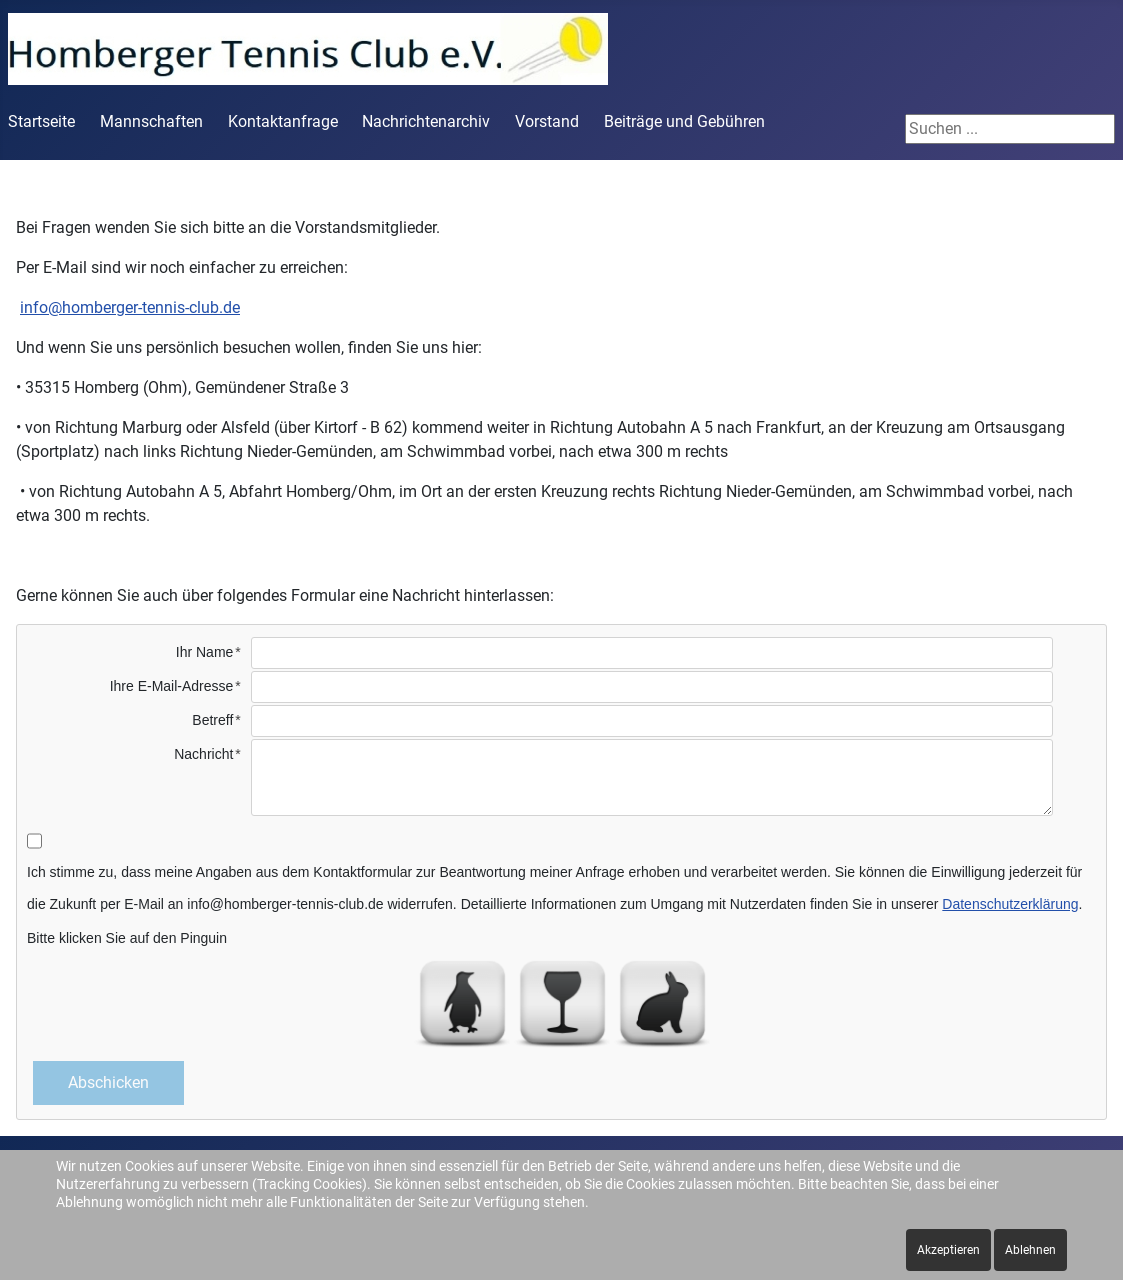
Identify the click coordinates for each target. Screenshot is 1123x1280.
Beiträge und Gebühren (684, 121)
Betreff (212, 720)
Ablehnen (1030, 1250)
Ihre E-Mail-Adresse (172, 686)
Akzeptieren (948, 1250)
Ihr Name (205, 652)
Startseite (41, 121)
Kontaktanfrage (283, 121)
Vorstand (547, 121)
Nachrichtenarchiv (426, 121)
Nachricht (203, 754)
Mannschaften (151, 121)
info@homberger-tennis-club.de (130, 307)
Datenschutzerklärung (1010, 904)
